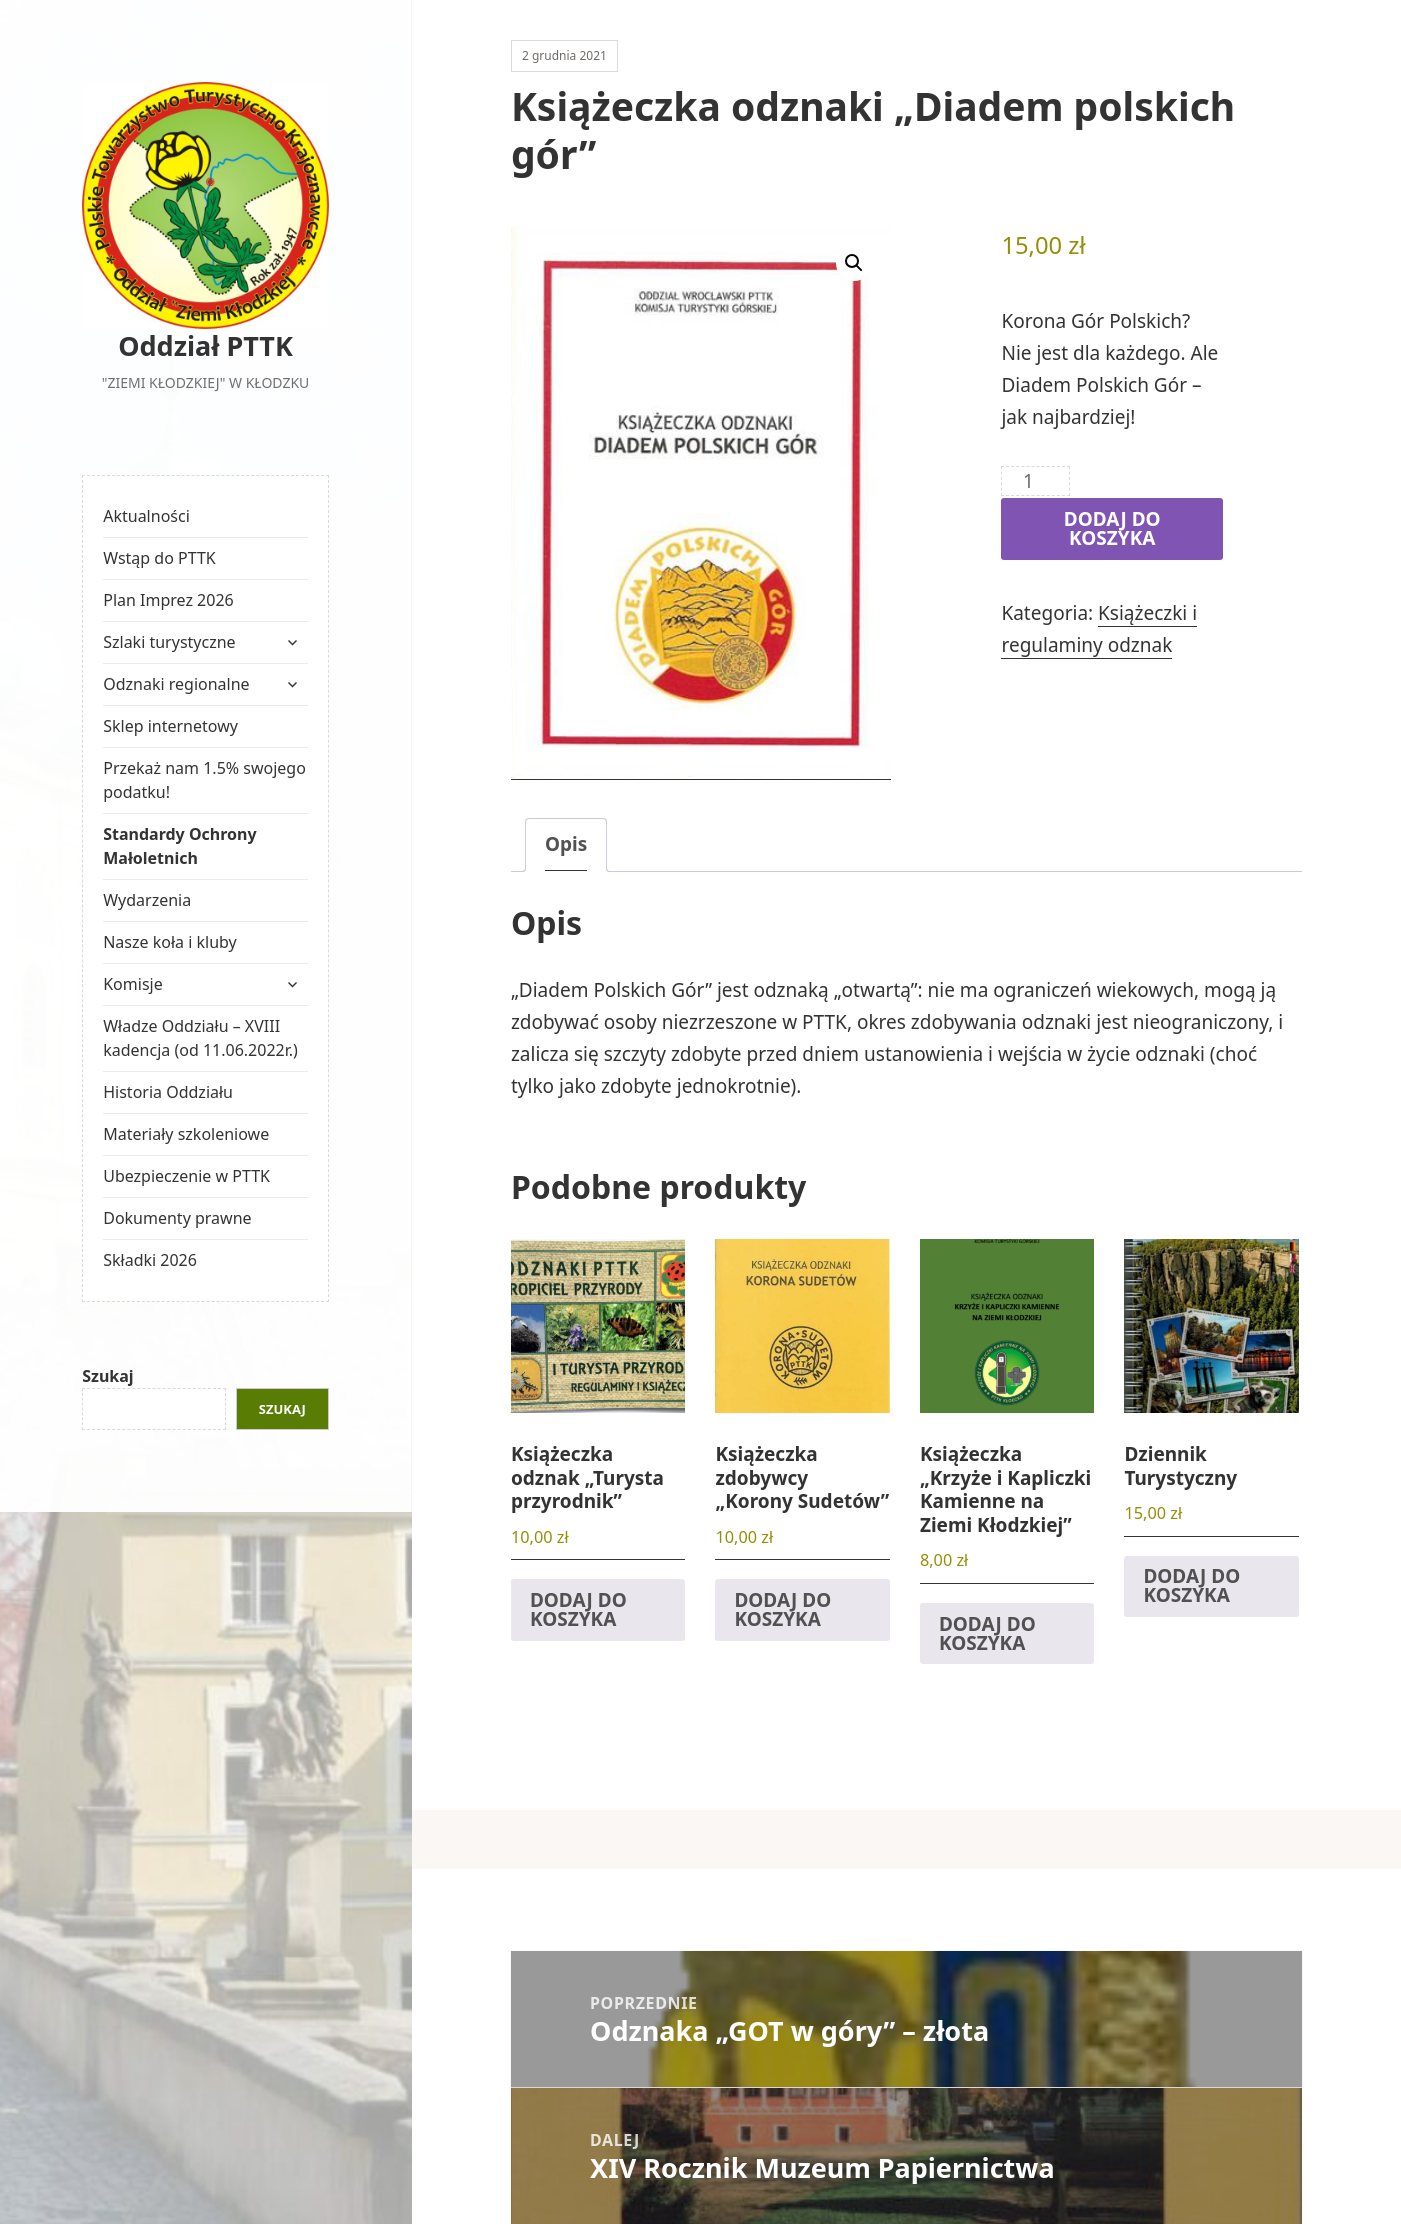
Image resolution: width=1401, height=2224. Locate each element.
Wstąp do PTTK (159, 558)
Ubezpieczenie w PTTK (186, 1176)
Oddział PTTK (205, 345)
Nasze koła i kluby (170, 942)
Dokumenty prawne (177, 1218)
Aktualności (146, 516)
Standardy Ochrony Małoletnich (179, 846)
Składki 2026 (150, 1260)
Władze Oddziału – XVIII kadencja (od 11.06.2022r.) (200, 1038)
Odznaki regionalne (176, 684)
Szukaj (107, 1376)
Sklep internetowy (170, 726)
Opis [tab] (566, 844)
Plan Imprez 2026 (168, 600)
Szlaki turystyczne (169, 642)
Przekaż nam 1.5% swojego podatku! (204, 780)
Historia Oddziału (168, 1092)
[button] (854, 263)
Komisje (133, 984)
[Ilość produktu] (1035, 481)
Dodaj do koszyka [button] (578, 1609)
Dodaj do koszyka (1112, 528)
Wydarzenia (147, 900)
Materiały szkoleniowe (186, 1134)
